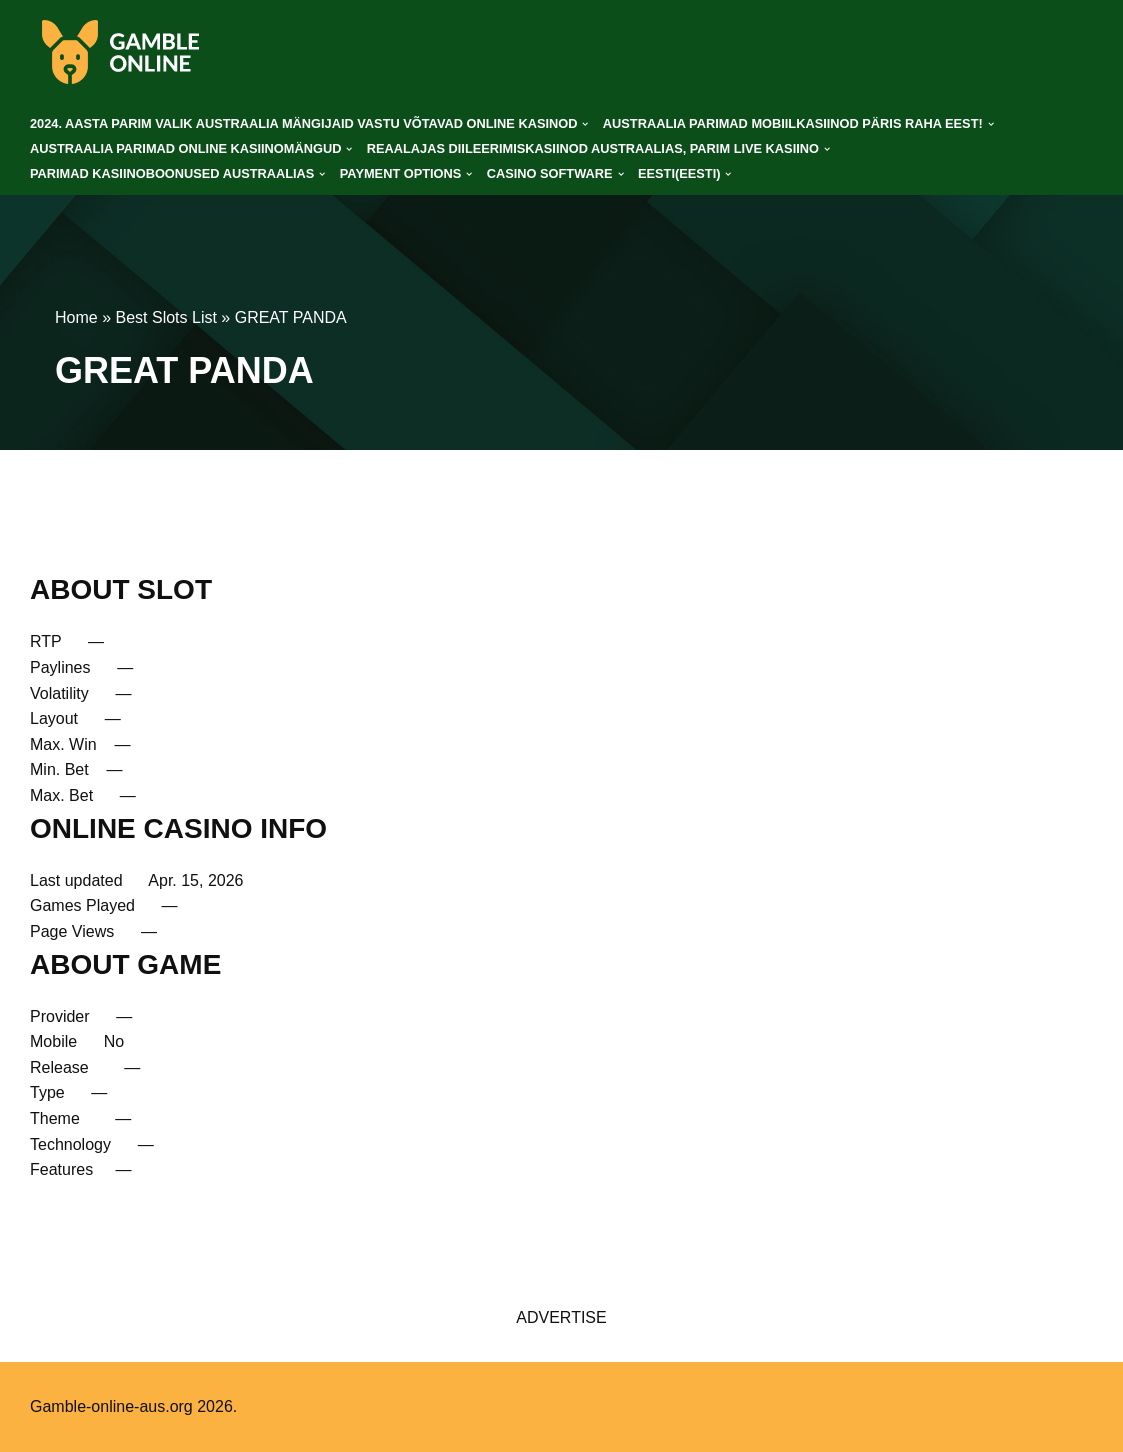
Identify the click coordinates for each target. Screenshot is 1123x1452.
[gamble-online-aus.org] (120, 52)
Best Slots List (166, 317)
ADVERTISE (561, 1317)
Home (76, 317)
